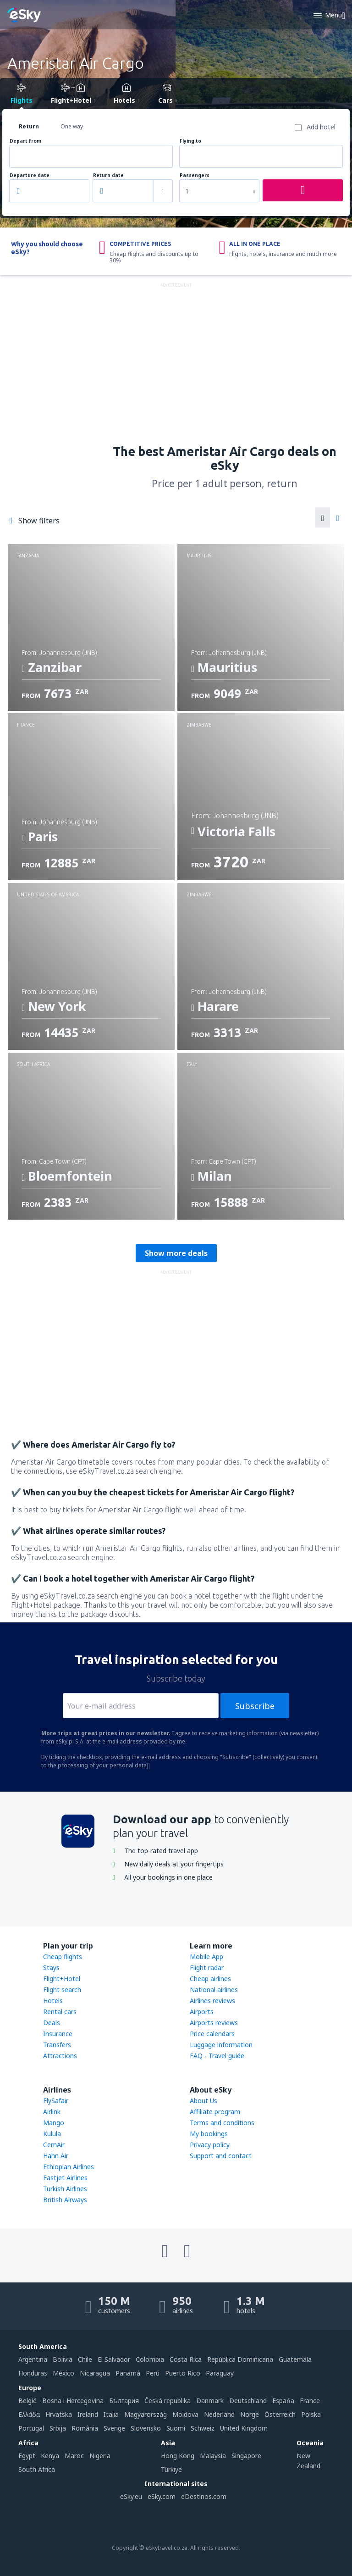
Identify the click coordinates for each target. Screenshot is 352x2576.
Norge (249, 2414)
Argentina (32, 2359)
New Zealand (308, 2460)
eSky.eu (131, 2496)
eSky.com (162, 2496)
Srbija (58, 2428)
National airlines (214, 1989)
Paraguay (220, 2373)
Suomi (175, 2428)
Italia (111, 2414)
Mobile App (206, 1956)
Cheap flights (62, 1956)
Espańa (283, 2400)
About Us (203, 2100)
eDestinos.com (203, 2496)
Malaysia (213, 2455)
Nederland (219, 2414)
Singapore (246, 2455)
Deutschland (248, 2400)
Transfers (57, 2044)
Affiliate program (215, 2111)
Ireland (87, 2414)
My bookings (209, 2133)
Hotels (53, 2000)
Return (29, 126)
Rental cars (60, 2011)
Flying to (190, 141)
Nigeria (99, 2455)
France (310, 2400)
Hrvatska (58, 2414)
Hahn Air (55, 2155)
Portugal (31, 2428)
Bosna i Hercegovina (73, 2400)
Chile (85, 2359)
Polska (311, 2414)
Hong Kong (177, 2455)
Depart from (25, 141)
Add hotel (321, 126)
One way (71, 126)
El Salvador (114, 2359)
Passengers (194, 175)
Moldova (185, 2414)
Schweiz (202, 2428)
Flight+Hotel (61, 1978)
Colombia (150, 2359)
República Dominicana (240, 2359)
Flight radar (207, 1967)
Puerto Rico (182, 2373)
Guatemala (295, 2359)
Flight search (62, 1989)
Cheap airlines (210, 1978)
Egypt (26, 2455)
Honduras (32, 2373)
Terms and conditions (222, 2122)
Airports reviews (214, 2022)
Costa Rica (186, 2359)
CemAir (54, 2144)
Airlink (51, 2111)
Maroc (74, 2455)
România (85, 2428)
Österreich (280, 2414)
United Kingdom (244, 2428)
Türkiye (171, 2469)
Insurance (57, 2033)
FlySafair (55, 2100)
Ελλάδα (29, 2414)
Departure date (30, 175)
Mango (53, 2122)
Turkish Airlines (65, 2188)
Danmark (210, 2400)
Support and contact (221, 2155)
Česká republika (167, 2400)
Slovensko (146, 2428)
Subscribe (255, 1705)
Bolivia (62, 2359)
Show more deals (176, 1253)
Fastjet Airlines (65, 2177)
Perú (153, 2373)
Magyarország (145, 2414)
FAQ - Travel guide (217, 2055)
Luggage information (221, 2044)
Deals (51, 2022)
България (124, 2400)
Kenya (50, 2455)
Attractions (60, 2055)
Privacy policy (210, 2144)
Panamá (128, 2373)
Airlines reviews (212, 2000)
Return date (108, 175)
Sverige (114, 2428)
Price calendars (212, 2033)
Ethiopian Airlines (68, 2166)
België (27, 2400)
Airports (202, 2011)
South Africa (36, 2469)
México (63, 2373)
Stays (51, 1967)
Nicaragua (95, 2373)
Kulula (52, 2133)
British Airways (65, 2199)
